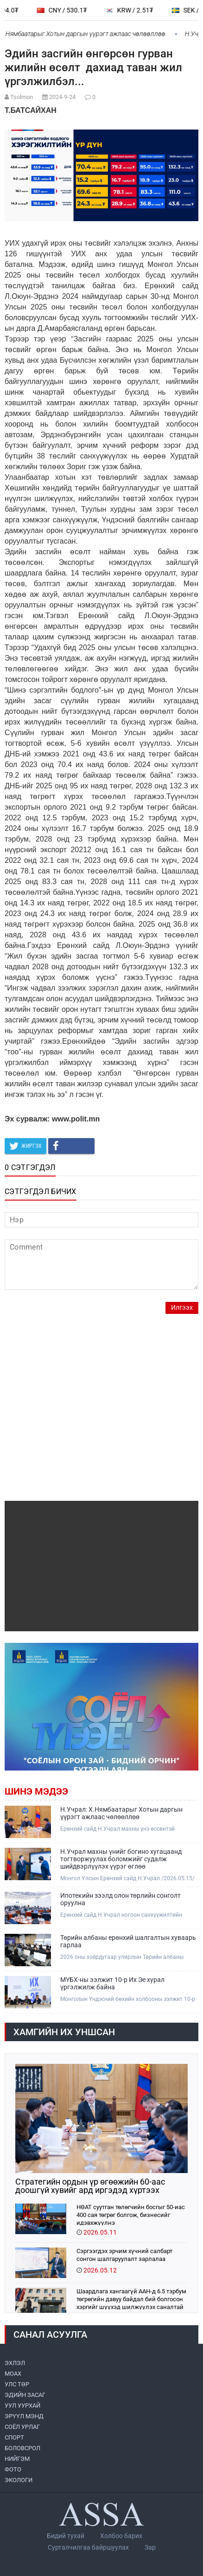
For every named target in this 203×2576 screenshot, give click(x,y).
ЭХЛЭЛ (15, 2363)
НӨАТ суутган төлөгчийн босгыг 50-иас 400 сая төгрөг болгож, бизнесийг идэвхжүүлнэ (130, 2214)
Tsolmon (21, 96)
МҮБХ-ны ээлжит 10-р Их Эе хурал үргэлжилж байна (112, 1983)
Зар (150, 2547)
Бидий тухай (65, 2536)
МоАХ (13, 2374)
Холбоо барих (121, 2536)
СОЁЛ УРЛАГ (22, 2427)
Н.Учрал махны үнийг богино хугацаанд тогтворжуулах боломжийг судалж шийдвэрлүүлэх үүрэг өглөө (121, 1859)
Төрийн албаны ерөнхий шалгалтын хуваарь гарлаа (128, 1941)
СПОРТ (14, 2437)
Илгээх (182, 1308)
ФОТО (13, 2469)
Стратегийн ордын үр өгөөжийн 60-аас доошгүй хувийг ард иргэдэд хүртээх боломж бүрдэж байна (90, 2186)
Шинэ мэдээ (36, 1791)
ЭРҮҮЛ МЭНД (24, 2416)
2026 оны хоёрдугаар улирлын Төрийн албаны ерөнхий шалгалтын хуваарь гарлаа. (122, 1957)
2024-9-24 (62, 96)
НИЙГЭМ (17, 2459)
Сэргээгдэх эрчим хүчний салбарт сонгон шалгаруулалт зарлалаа (124, 2255)
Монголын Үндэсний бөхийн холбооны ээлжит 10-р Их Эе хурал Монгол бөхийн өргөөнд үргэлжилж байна (127, 1999)
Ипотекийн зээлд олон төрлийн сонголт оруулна (120, 1899)
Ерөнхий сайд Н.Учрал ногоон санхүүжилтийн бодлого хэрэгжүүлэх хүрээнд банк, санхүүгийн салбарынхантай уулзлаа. (122, 1915)
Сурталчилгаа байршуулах (88, 2547)
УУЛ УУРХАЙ (22, 2406)
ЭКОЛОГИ (18, 2480)
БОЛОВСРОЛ (22, 2448)
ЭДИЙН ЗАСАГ (25, 2395)
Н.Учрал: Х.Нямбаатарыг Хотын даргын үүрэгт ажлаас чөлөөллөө (121, 1813)
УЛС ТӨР (17, 2384)
